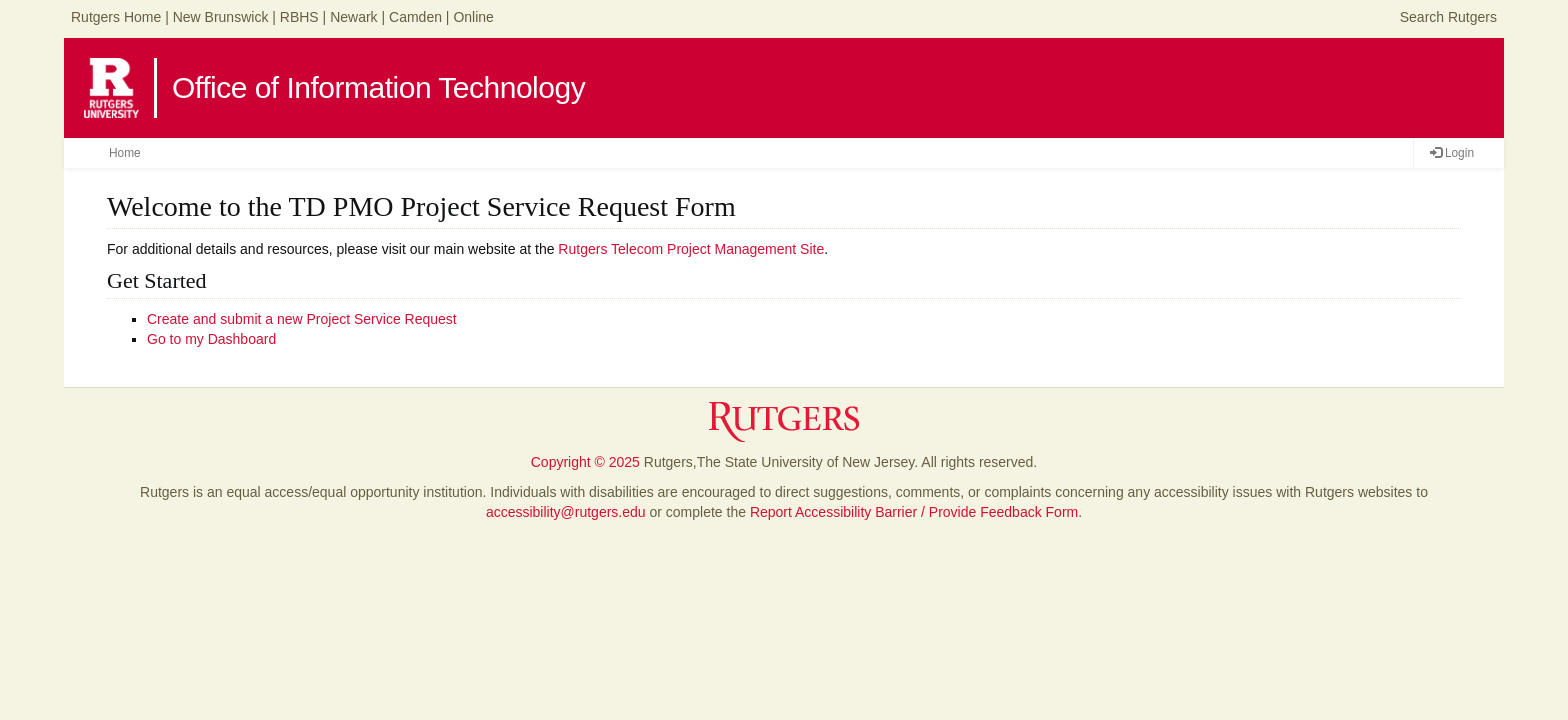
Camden (415, 17)
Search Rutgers (1448, 17)
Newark (353, 17)
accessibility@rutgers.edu (566, 512)
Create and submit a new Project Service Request (302, 319)
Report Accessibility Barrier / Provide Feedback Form (914, 512)
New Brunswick (221, 17)
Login (1452, 153)
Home (125, 153)
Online (473, 17)
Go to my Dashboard (211, 339)
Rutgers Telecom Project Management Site (691, 249)
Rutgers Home (116, 17)
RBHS (299, 17)
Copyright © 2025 (585, 462)
